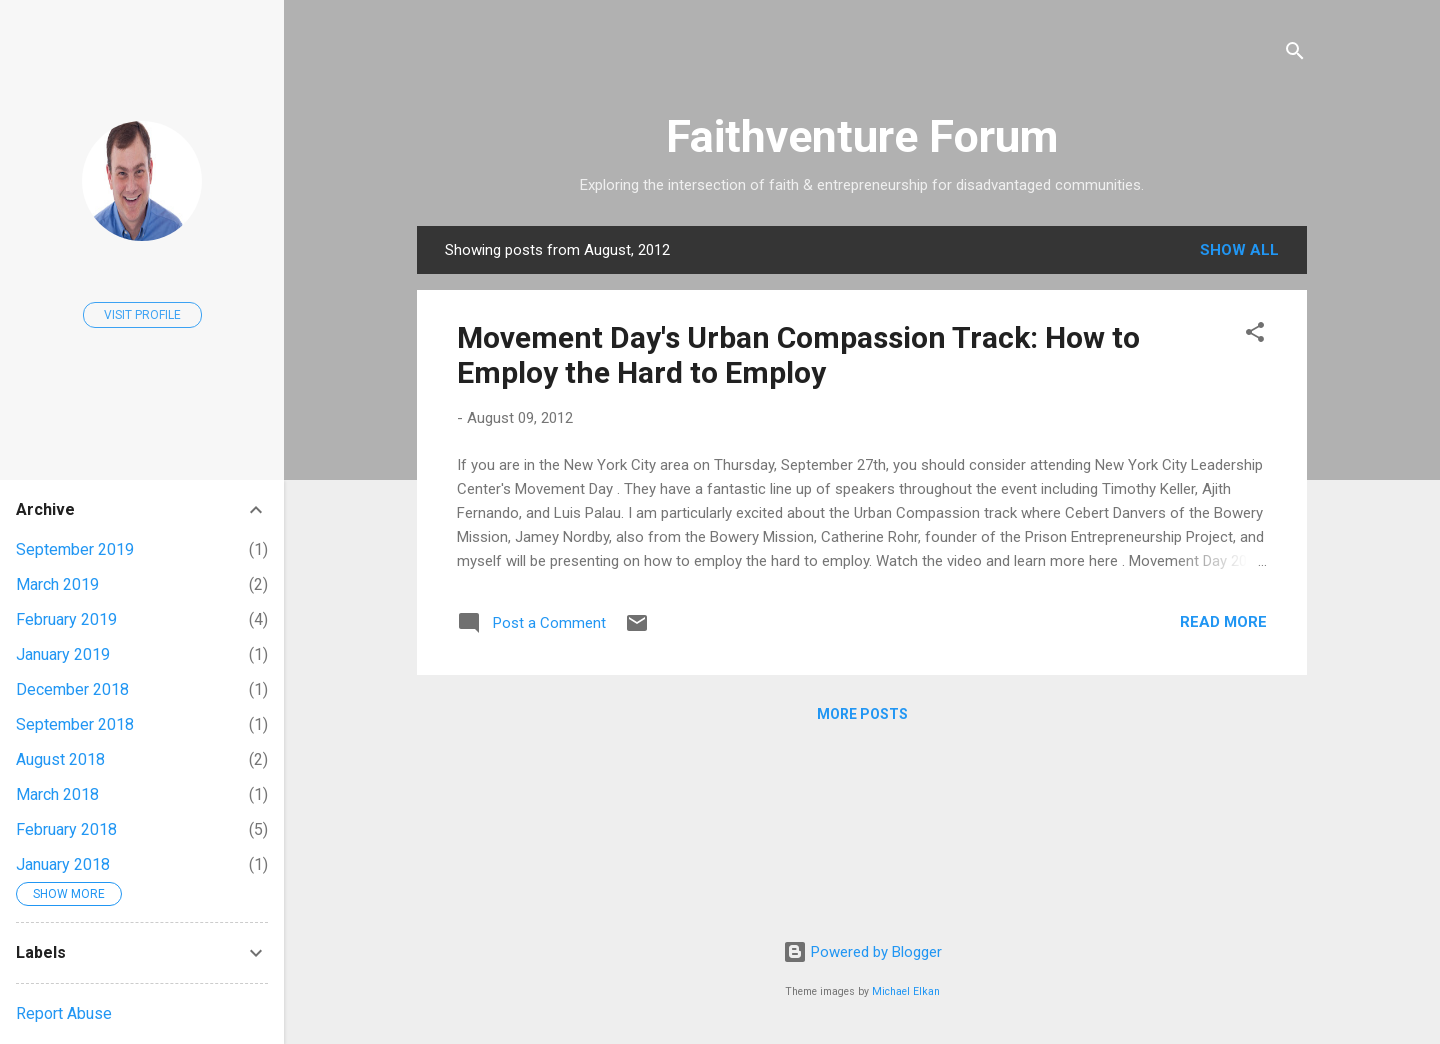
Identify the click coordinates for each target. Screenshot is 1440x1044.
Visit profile (142, 315)
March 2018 (57, 794)
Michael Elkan (906, 991)
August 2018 (60, 759)
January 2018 (63, 864)
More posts (862, 714)
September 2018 (75, 724)
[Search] (1295, 54)
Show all (1239, 250)
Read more (1223, 622)
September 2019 (75, 549)
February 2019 (66, 619)
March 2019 (57, 584)
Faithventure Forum (862, 136)
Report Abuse (64, 1013)
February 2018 (66, 829)
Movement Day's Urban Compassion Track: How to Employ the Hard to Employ (798, 355)
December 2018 (72, 689)
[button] (1255, 335)
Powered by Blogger (862, 952)
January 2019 (63, 654)
